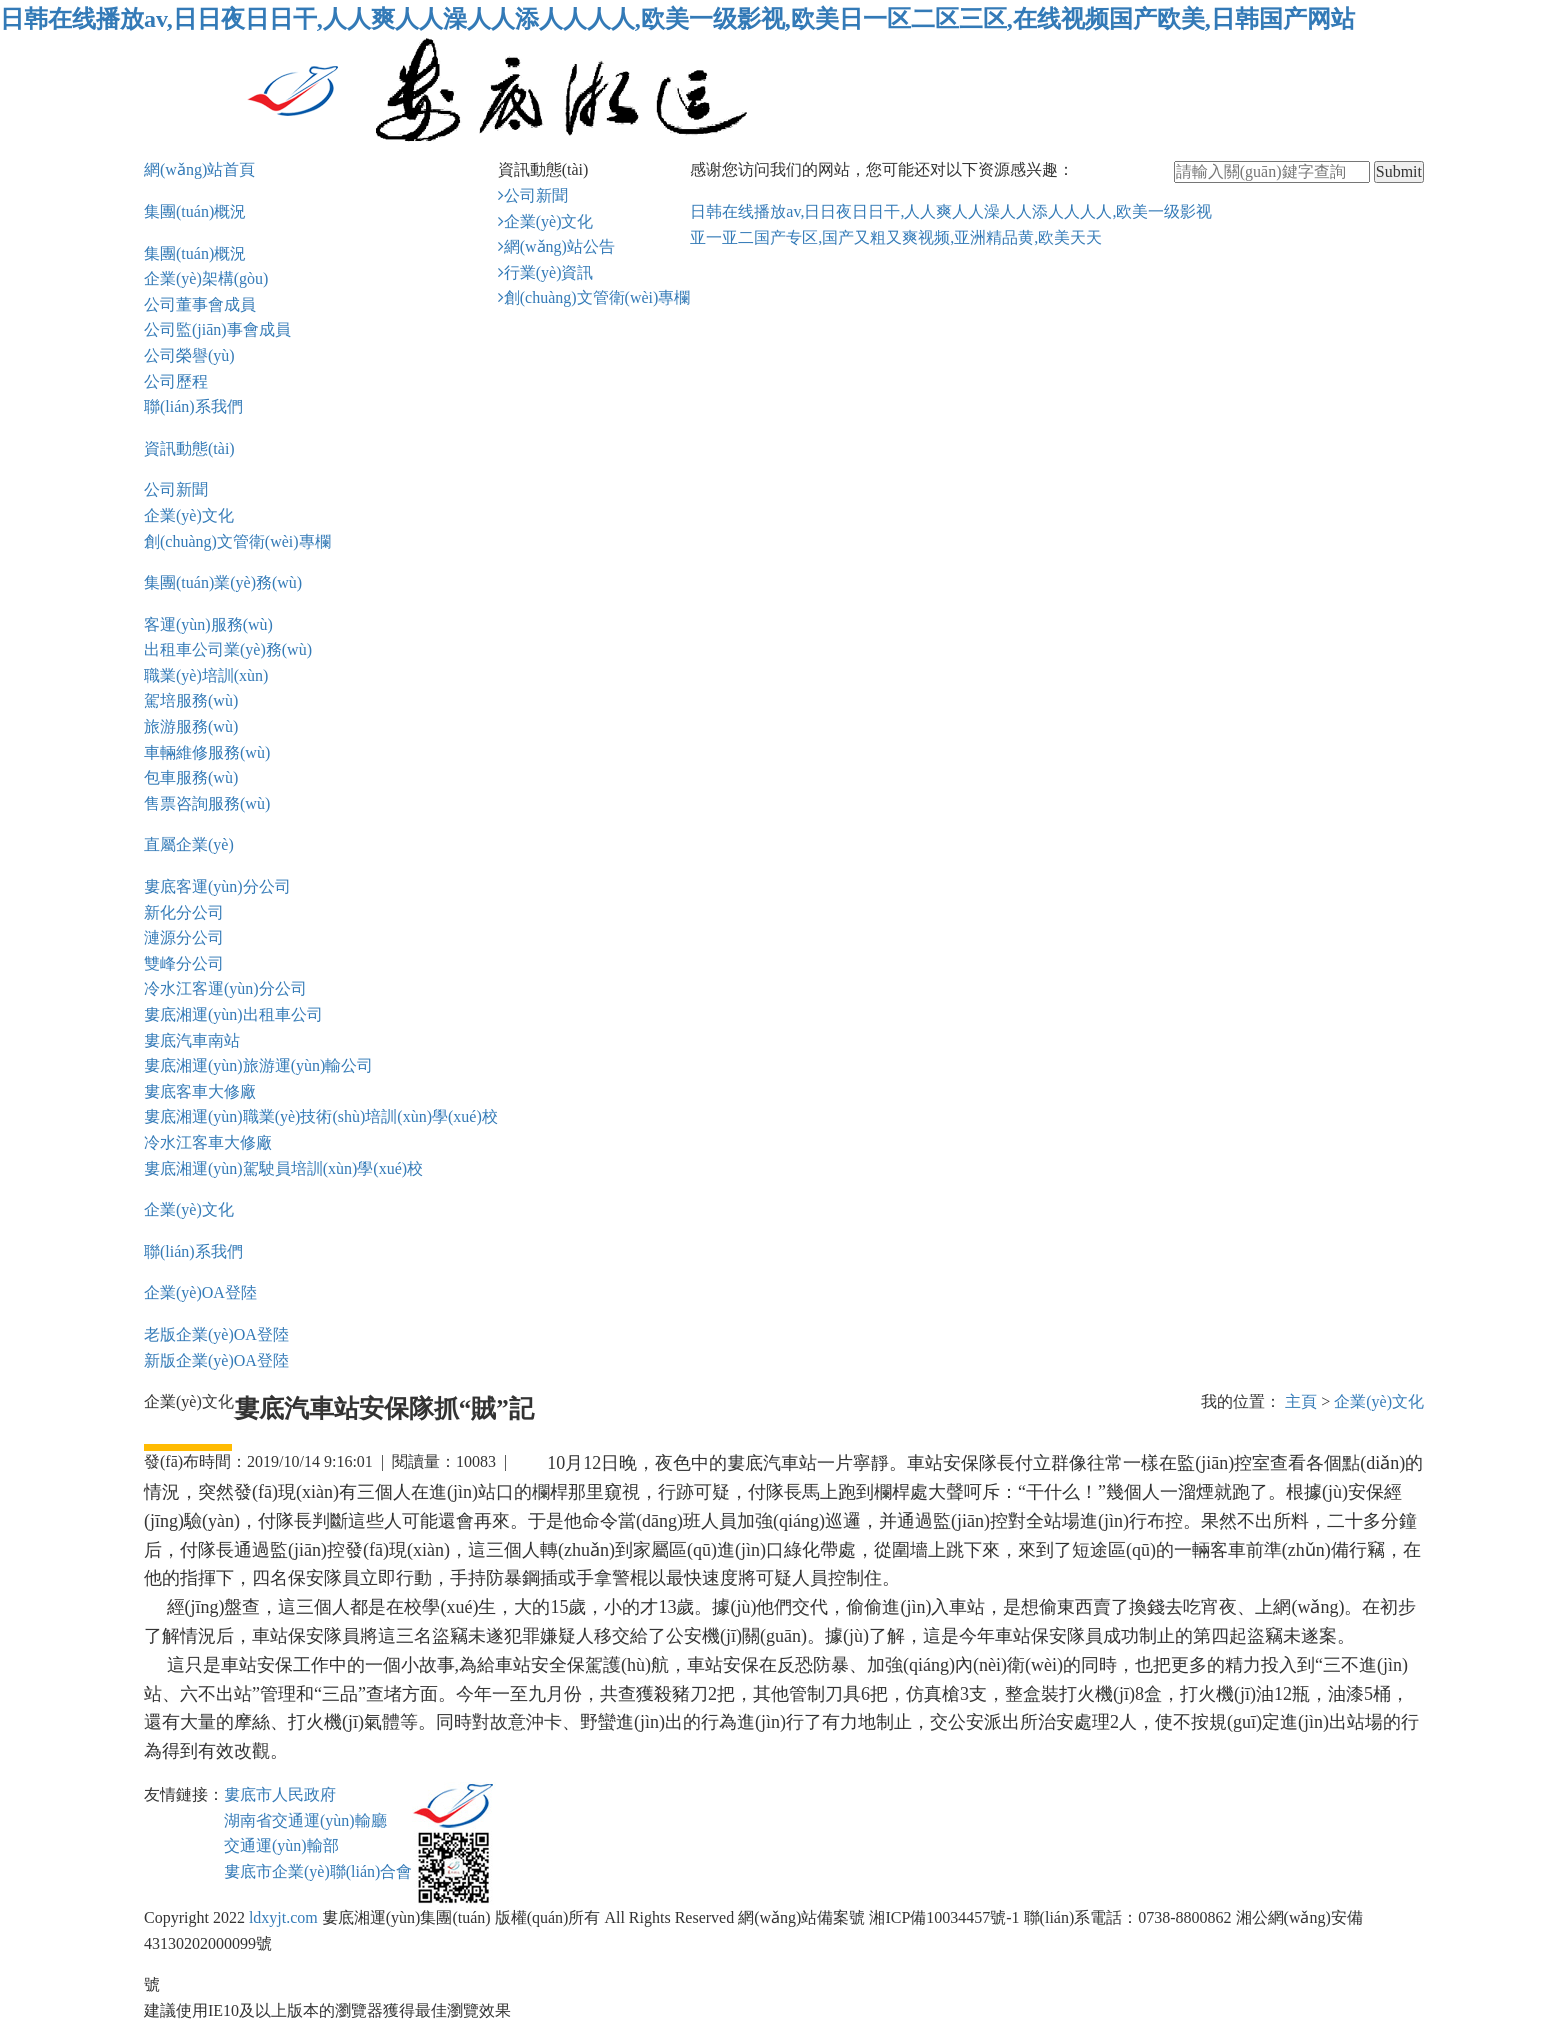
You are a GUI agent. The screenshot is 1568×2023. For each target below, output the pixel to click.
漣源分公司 (184, 937)
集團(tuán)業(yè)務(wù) (223, 582)
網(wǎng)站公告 (559, 246)
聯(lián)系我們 (193, 406)
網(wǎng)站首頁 (199, 169)
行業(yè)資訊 (549, 272)
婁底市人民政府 (280, 1794)
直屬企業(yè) (189, 844)
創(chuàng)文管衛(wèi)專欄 (237, 541)
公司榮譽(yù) (189, 355)
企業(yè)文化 (189, 515)
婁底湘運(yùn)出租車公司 (233, 1014)
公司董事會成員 (200, 304)
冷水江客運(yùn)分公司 (225, 988)
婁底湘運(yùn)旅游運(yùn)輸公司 (258, 1065)
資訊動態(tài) (189, 448)
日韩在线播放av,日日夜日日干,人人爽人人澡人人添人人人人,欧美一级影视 (951, 211)
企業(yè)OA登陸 (200, 1292)
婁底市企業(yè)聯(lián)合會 (318, 1871)
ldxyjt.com (283, 1917)
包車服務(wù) (191, 777)
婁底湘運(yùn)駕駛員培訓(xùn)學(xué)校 (283, 1168)
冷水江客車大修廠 (208, 1142)
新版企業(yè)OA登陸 (216, 1360)
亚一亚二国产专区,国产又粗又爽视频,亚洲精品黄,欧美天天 (896, 237)
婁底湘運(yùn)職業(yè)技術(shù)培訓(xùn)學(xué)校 (321, 1116)
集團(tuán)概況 (195, 211)
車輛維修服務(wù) (207, 752)
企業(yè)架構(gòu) (206, 278)
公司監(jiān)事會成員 (217, 329)
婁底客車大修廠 (200, 1091)
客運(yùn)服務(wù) (208, 624)
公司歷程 (176, 381)
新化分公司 (184, 912)
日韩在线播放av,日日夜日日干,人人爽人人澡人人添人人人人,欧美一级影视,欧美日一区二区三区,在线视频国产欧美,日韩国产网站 (677, 19)
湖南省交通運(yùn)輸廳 (305, 1820)
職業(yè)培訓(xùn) (206, 675)
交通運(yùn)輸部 (281, 1845)
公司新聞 (176, 489)
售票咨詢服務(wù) (207, 803)
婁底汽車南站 (192, 1040)
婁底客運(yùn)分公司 (217, 886)
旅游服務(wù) (191, 726)
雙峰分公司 (184, 963)
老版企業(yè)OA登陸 (216, 1334)
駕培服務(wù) (191, 700)
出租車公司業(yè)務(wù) (228, 649)
